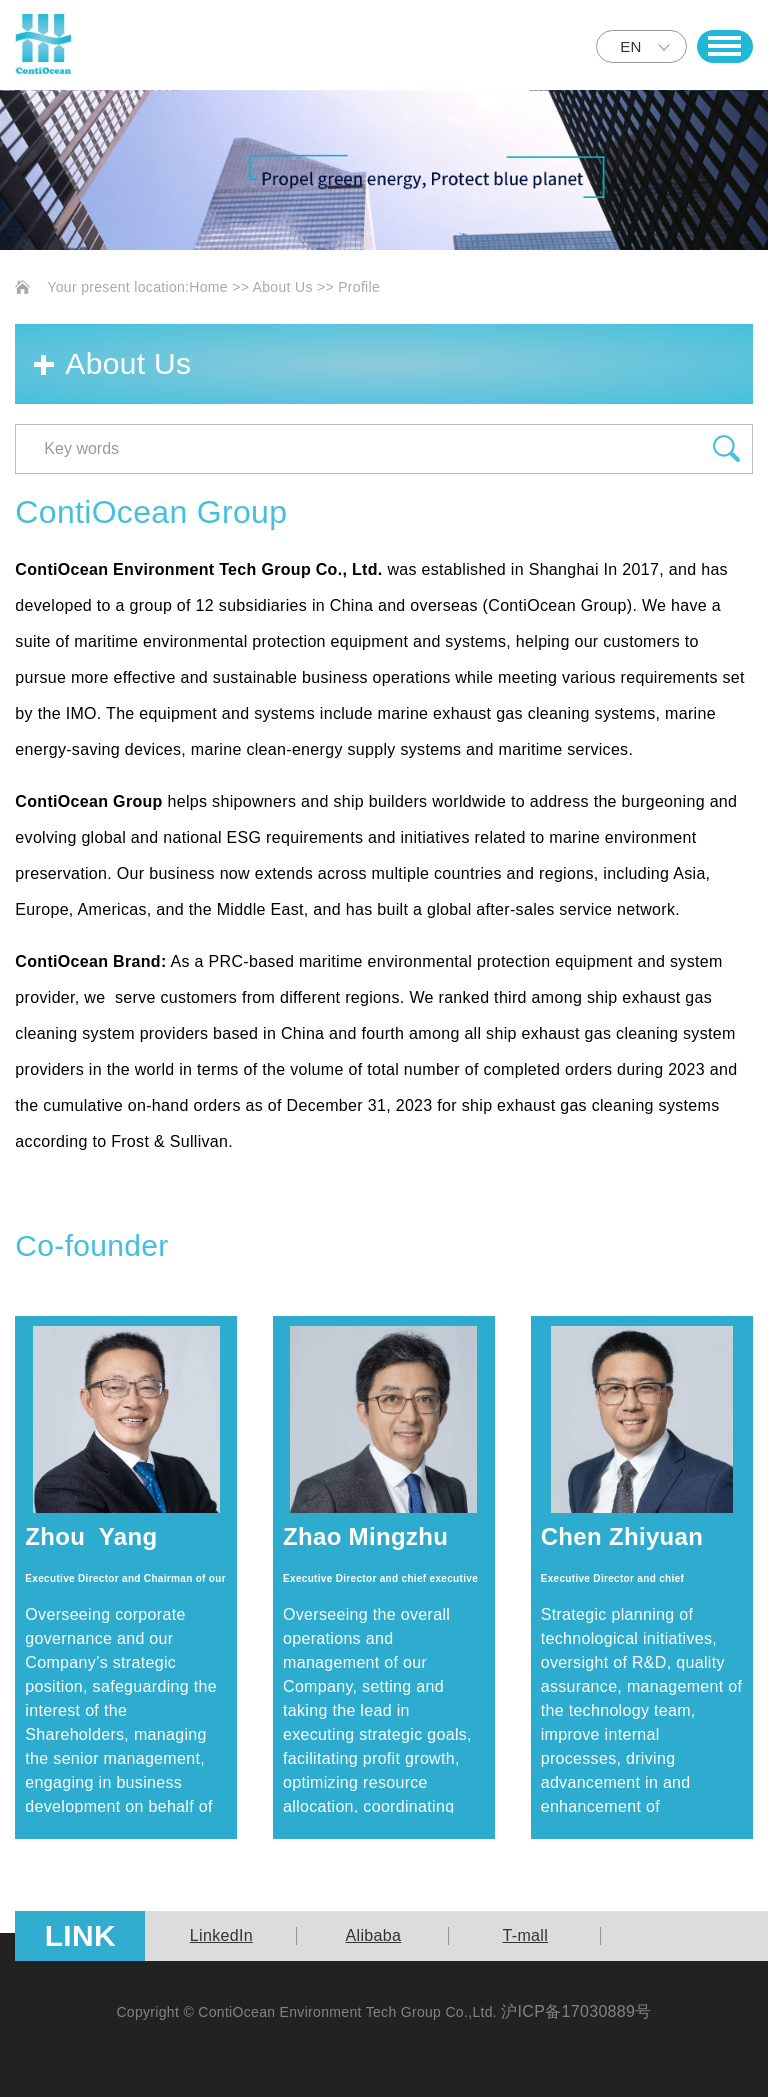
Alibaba (374, 1935)
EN (630, 46)
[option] (221, 1936)
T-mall (525, 1935)
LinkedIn (221, 1935)
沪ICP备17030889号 (576, 2011)
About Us (283, 287)
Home (208, 287)
